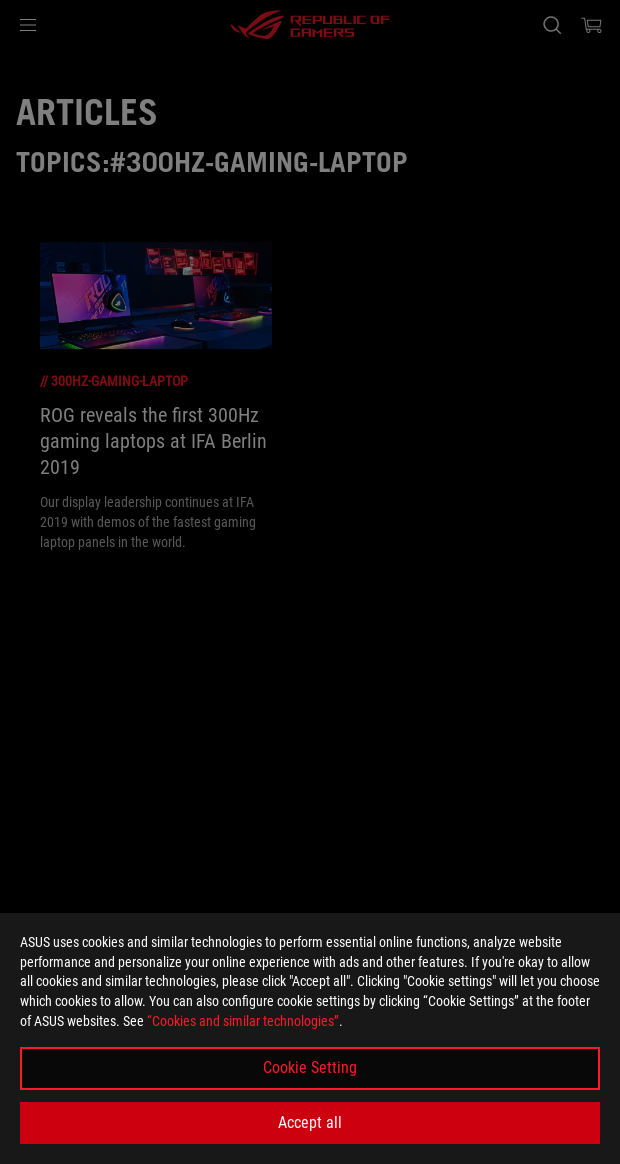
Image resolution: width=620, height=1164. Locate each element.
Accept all (310, 1122)
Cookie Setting (310, 1067)
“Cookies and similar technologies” (243, 1021)
